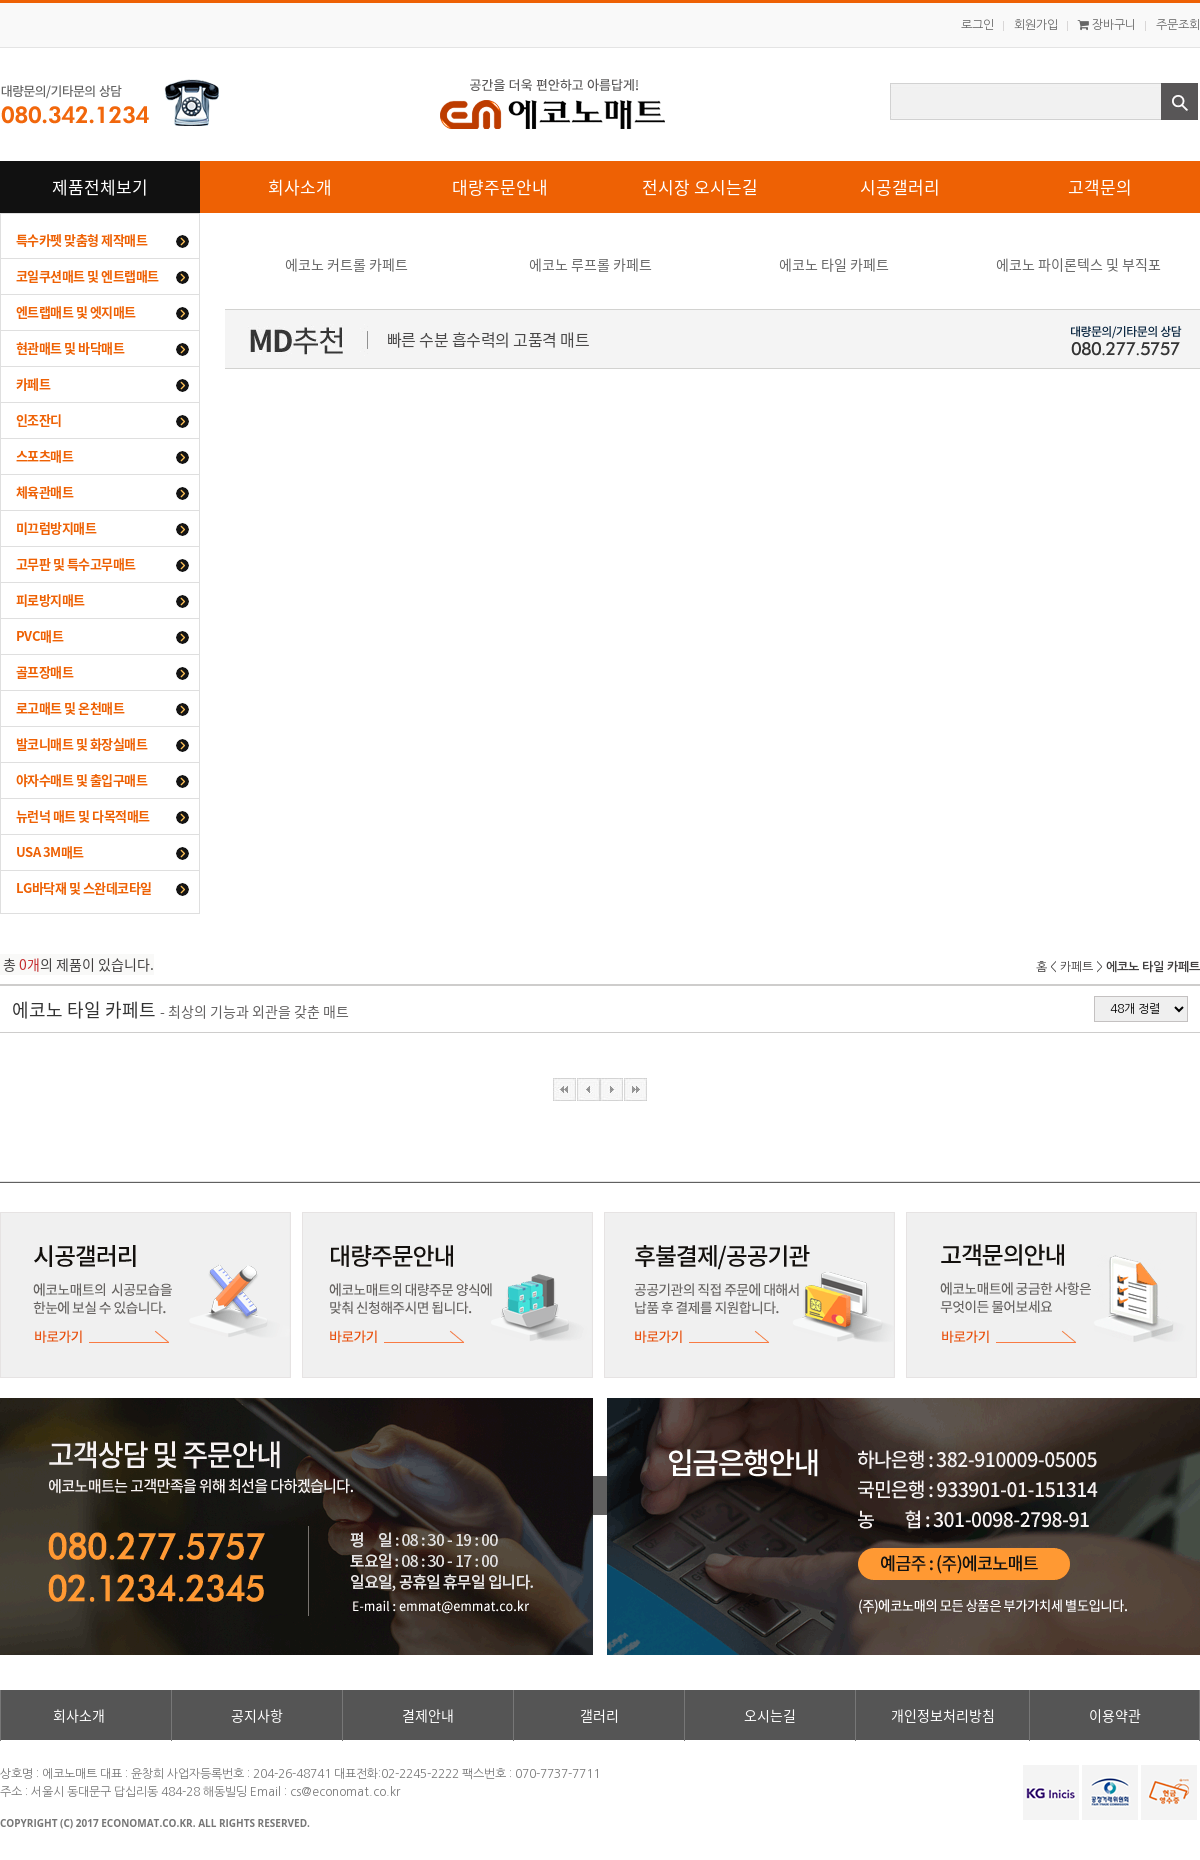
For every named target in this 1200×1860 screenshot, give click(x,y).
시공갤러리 (900, 186)
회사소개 (300, 186)
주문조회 (1178, 25)
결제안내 (428, 1715)
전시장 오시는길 (700, 186)
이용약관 (1115, 1715)
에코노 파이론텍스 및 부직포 (1078, 264)
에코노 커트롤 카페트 (346, 264)
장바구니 (1107, 25)
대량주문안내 (500, 186)
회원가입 (1036, 25)
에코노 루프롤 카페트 (590, 264)
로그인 (977, 25)
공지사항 (257, 1715)
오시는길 (770, 1715)
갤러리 (599, 1715)
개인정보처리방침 (943, 1715)
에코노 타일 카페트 (834, 264)
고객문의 (1100, 186)
